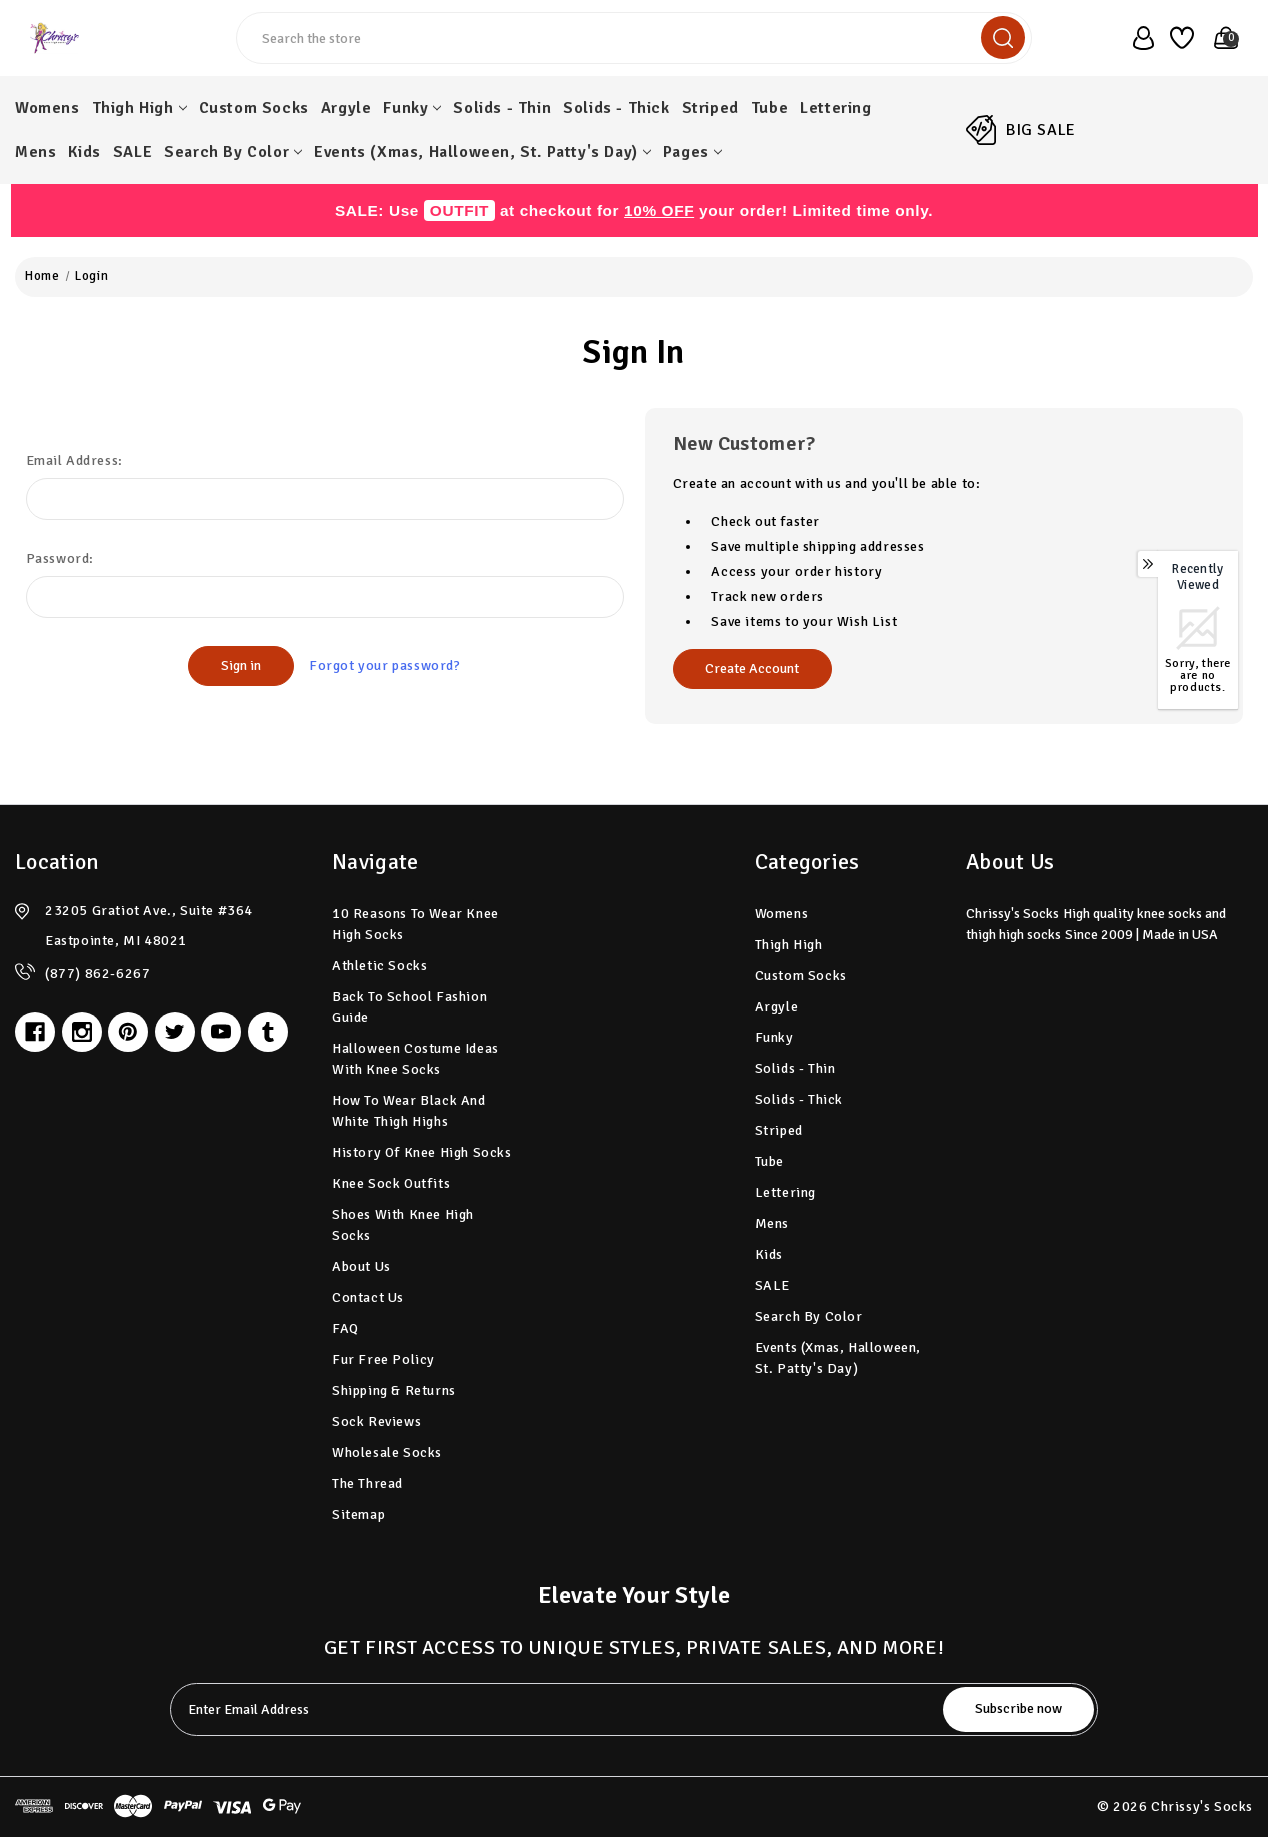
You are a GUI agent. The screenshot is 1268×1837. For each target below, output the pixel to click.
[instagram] (82, 1032)
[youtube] (221, 1032)
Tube (769, 108)
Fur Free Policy (383, 1359)
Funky (412, 108)
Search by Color (233, 152)
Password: (60, 558)
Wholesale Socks (387, 1452)
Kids (84, 152)
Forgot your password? (385, 665)
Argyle (346, 108)
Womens (47, 108)
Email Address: (74, 460)
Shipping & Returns (394, 1390)
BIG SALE (1041, 130)
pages (692, 152)
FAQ (345, 1328)
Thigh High (139, 108)
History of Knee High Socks (422, 1152)
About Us (361, 1266)
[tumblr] (268, 1032)
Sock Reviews (376, 1421)
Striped (710, 108)
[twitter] (175, 1032)
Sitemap (358, 1514)
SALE (132, 152)
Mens (35, 152)
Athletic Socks (379, 965)
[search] (1003, 37)
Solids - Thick (616, 108)
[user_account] (1137, 38)
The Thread (367, 1483)
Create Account (752, 668)
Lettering (835, 108)
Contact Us (368, 1297)
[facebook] (35, 1032)
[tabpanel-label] (559, 1709)
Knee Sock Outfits (391, 1183)
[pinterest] (128, 1032)
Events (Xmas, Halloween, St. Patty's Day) (482, 152)
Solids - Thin (502, 108)
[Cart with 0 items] (1220, 38)
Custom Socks (254, 108)
